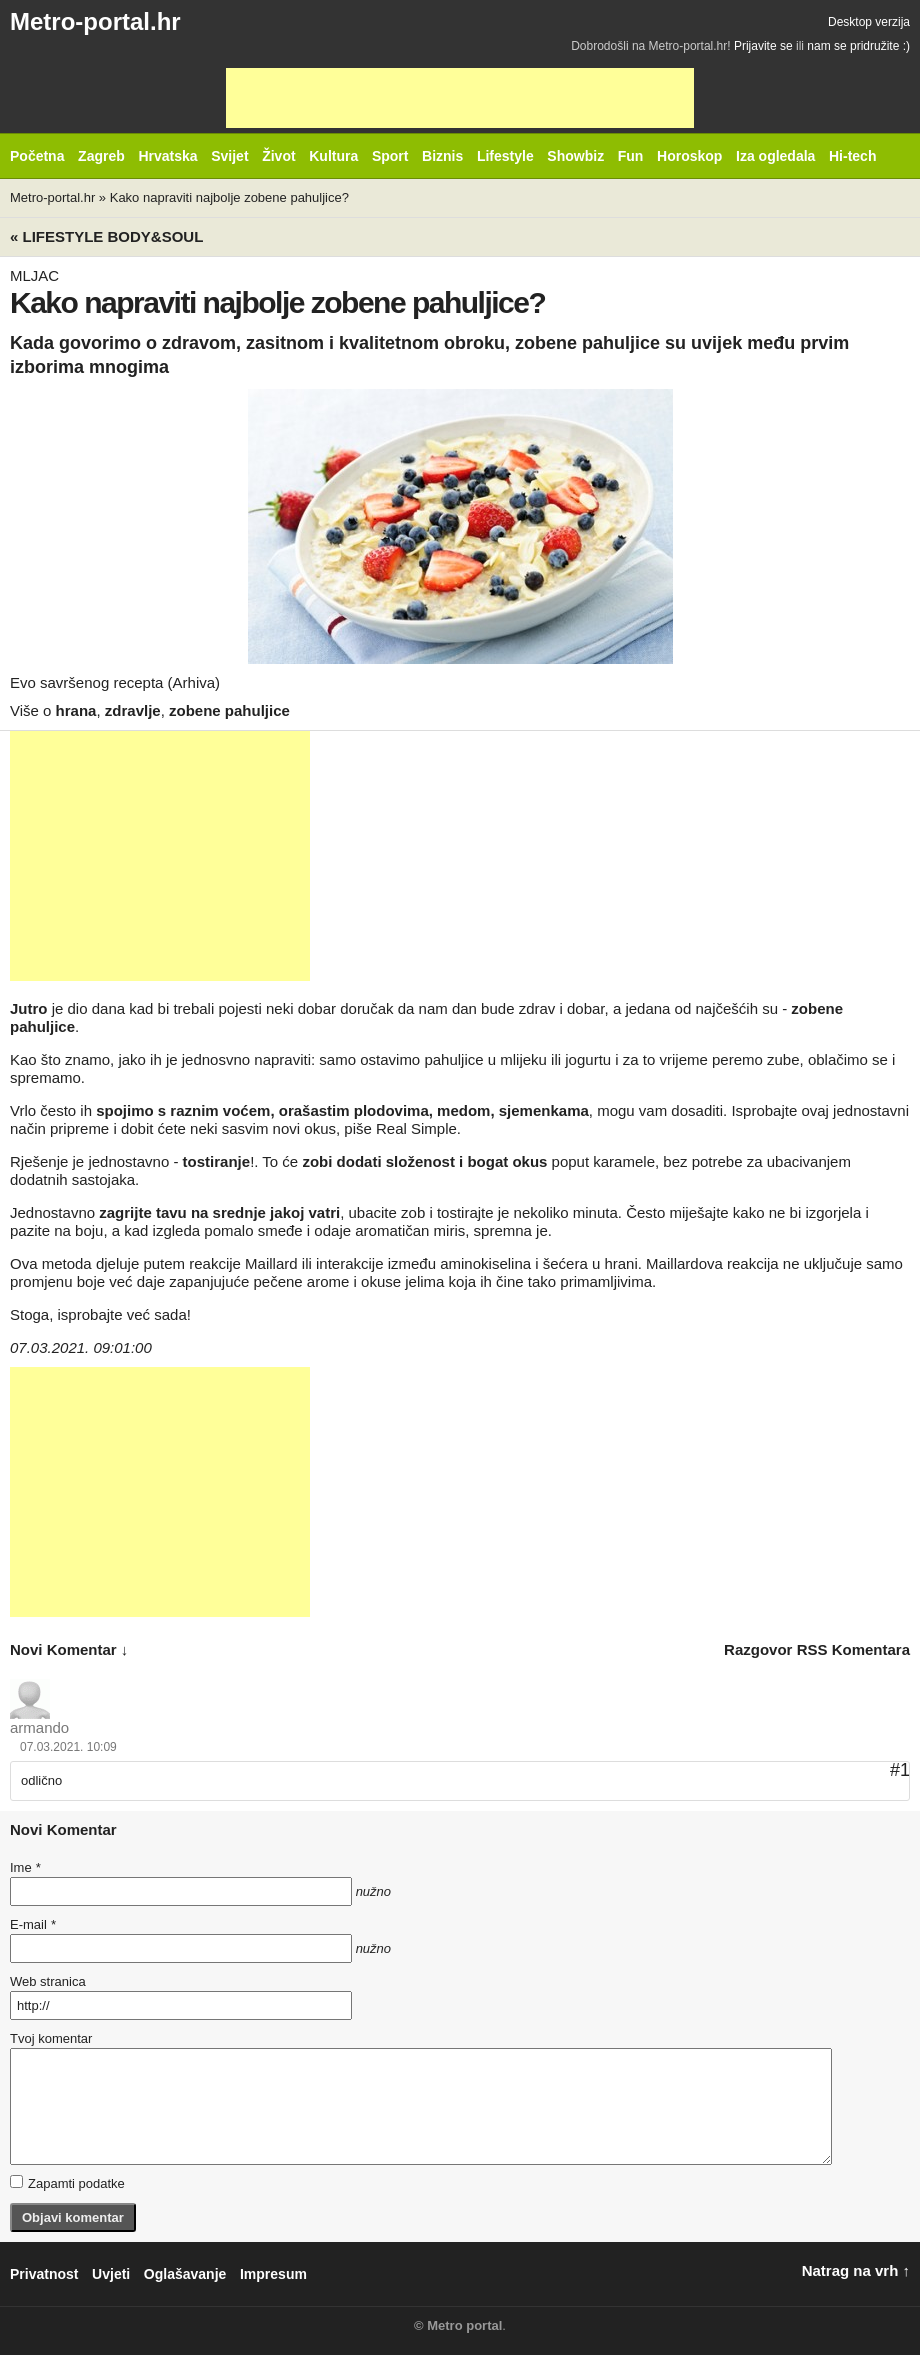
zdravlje (133, 710)
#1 (900, 1770)
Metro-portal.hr (95, 21)
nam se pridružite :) (858, 46)
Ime (25, 1867)
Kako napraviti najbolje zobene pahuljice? (229, 197)
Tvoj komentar (51, 2038)
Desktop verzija (869, 22)
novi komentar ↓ (69, 1649)
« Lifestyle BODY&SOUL (106, 236)
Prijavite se (763, 46)
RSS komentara (853, 1649)
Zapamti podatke (67, 2183)
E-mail (33, 1924)
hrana (76, 710)
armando (39, 1727)
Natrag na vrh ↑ (856, 2270)
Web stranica (48, 1981)
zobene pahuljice (229, 710)
